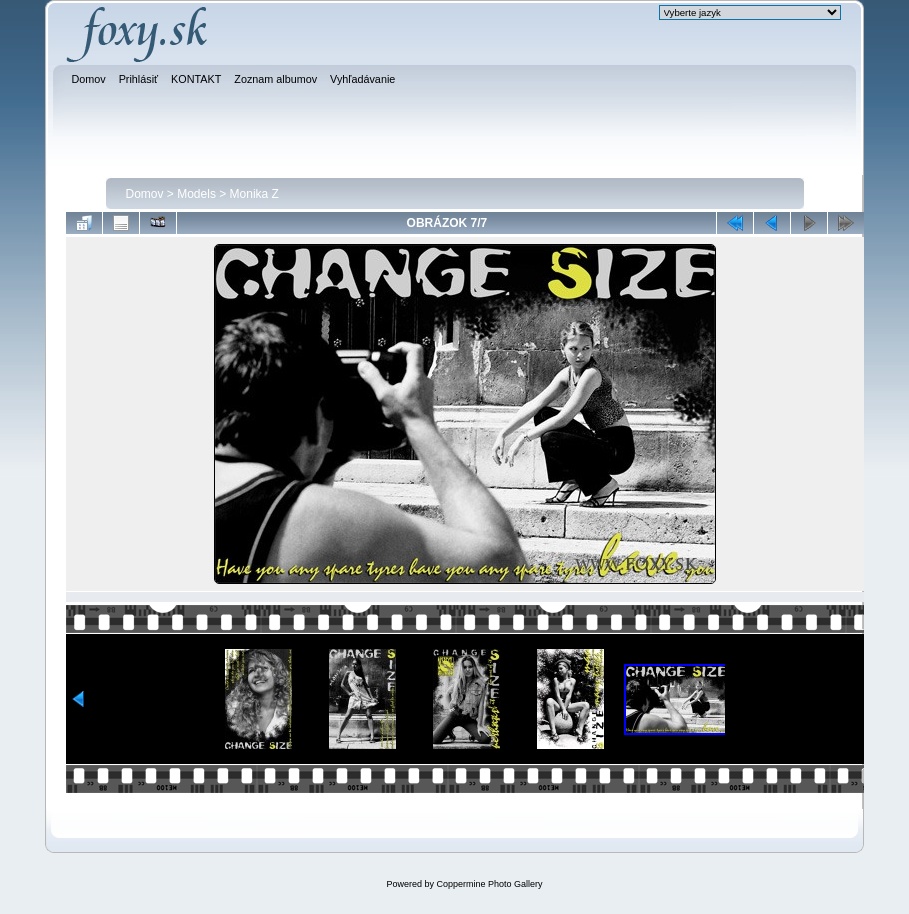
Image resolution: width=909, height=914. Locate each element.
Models (196, 194)
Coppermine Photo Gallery (489, 884)
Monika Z (254, 194)
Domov (145, 194)
